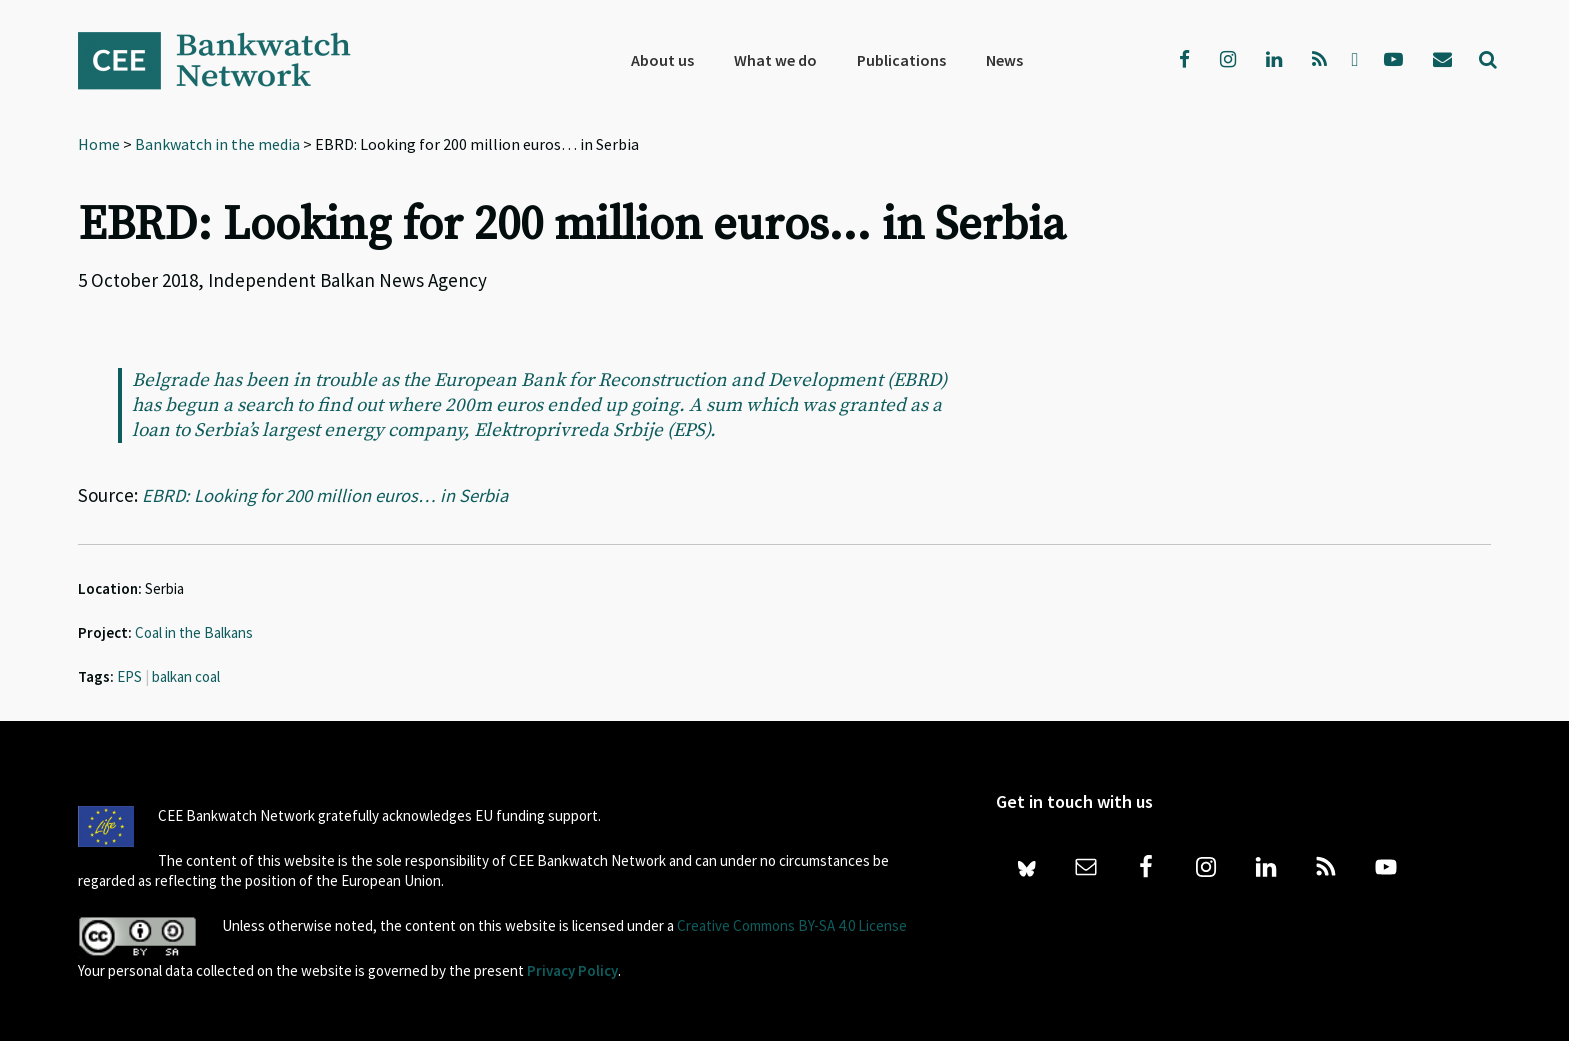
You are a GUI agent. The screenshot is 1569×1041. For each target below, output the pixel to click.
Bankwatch (228, 60)
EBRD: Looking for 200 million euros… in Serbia (329, 495)
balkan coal (186, 676)
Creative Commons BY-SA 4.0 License (792, 925)
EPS (129, 676)
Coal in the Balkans (194, 632)
